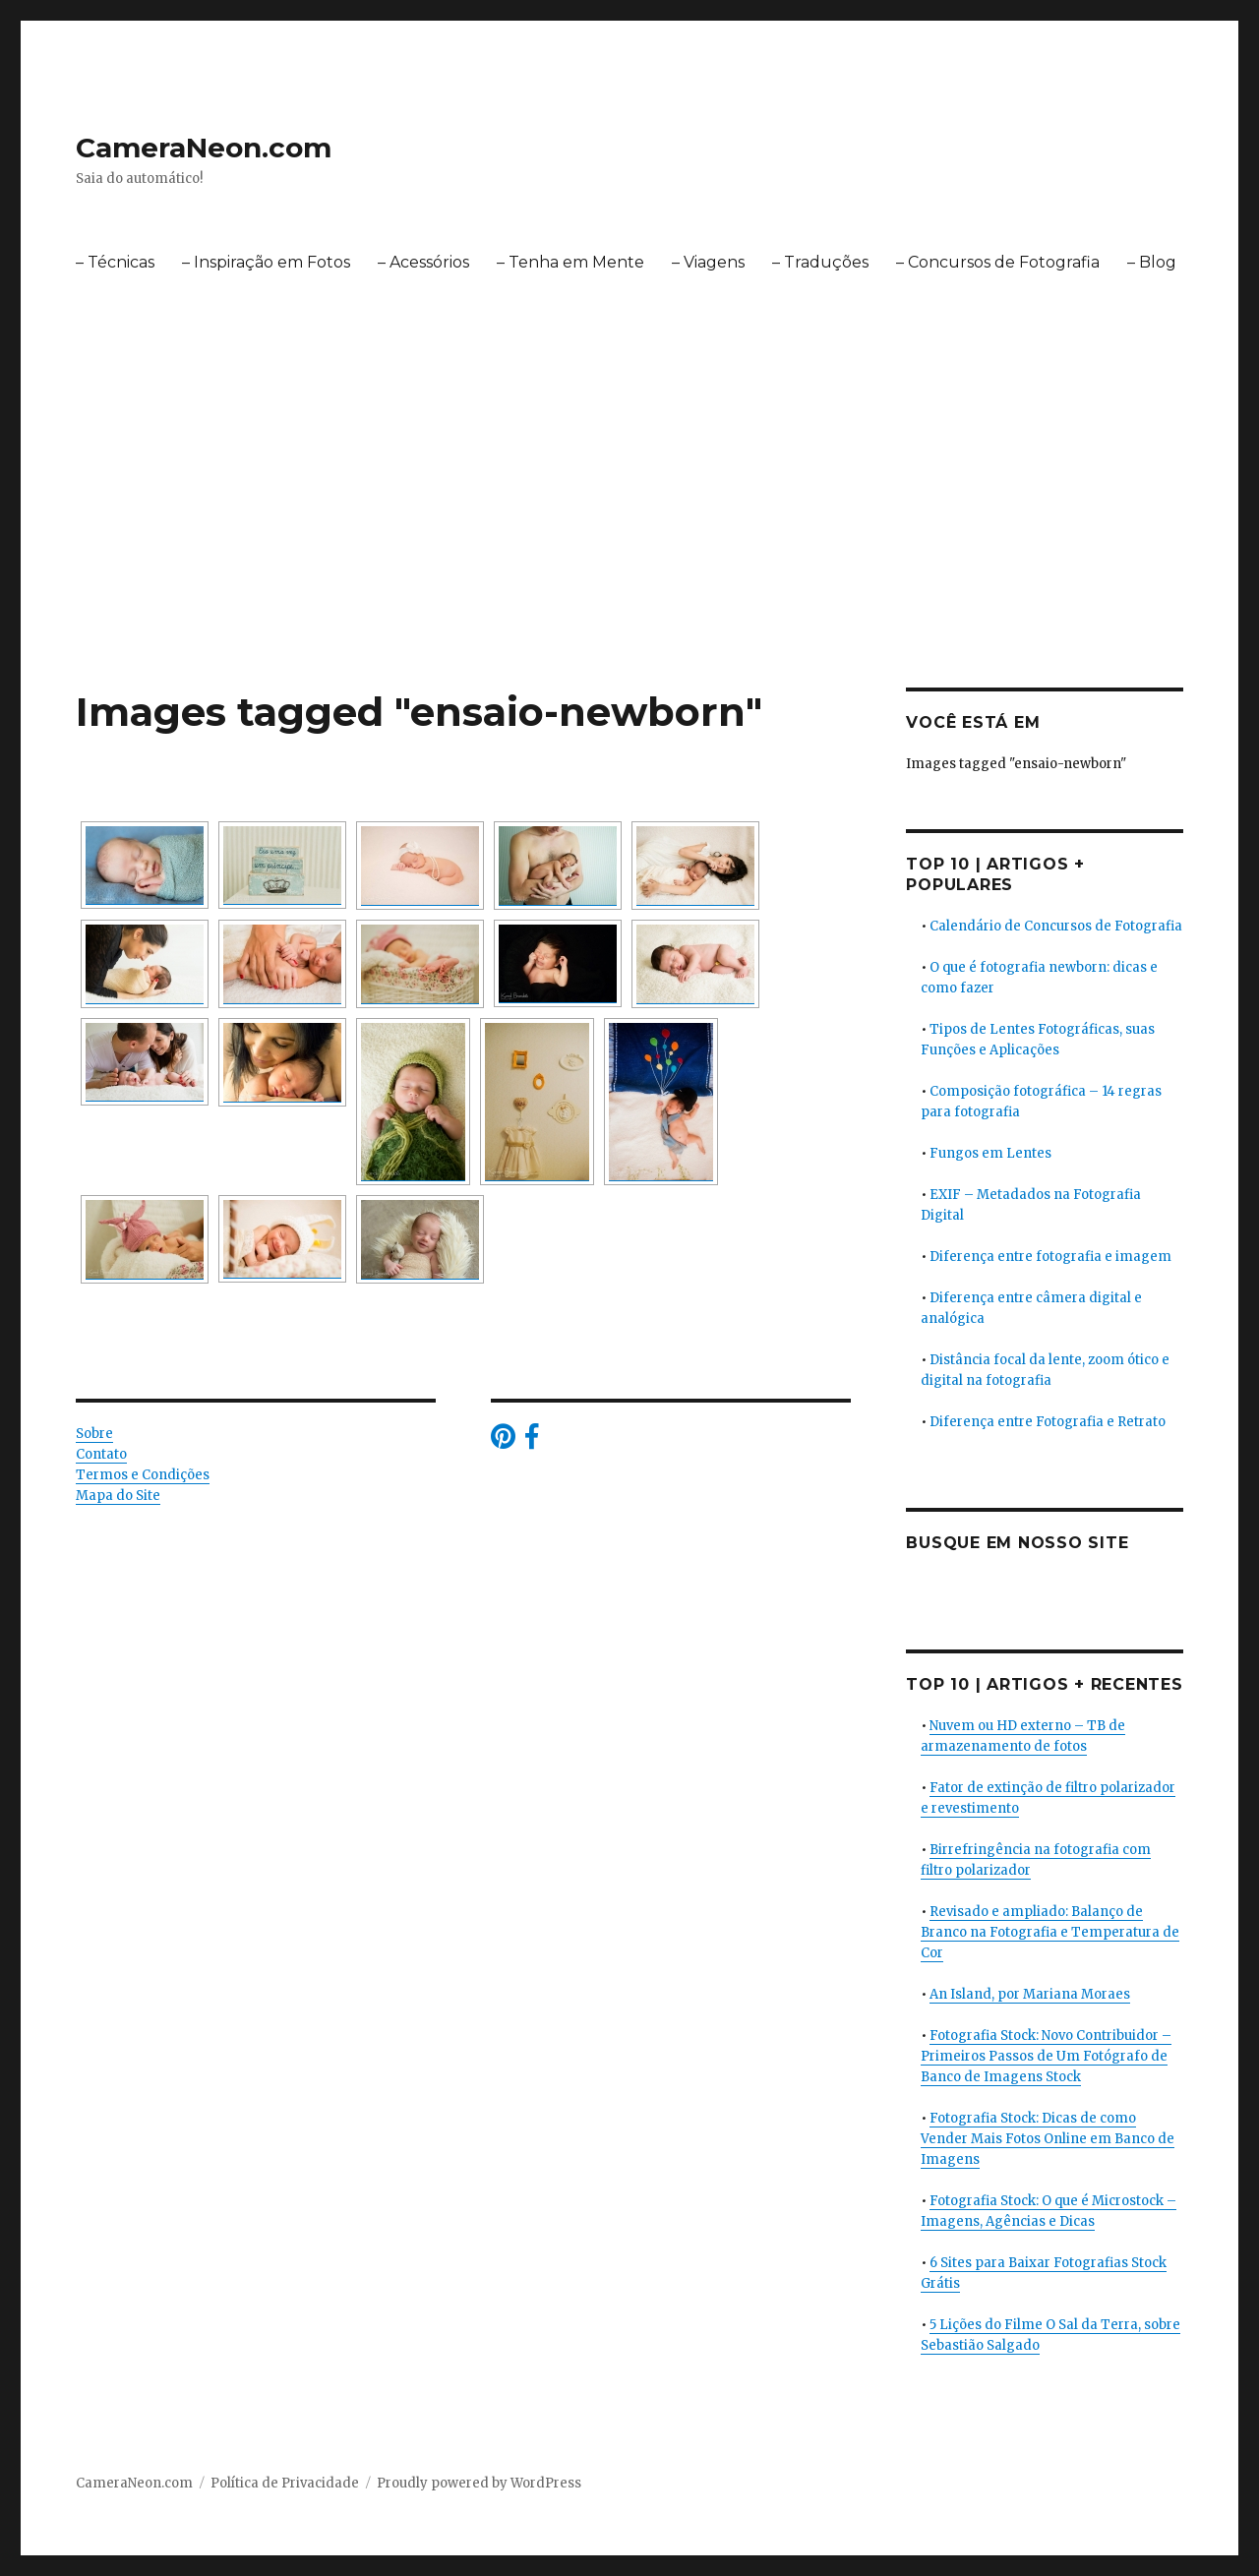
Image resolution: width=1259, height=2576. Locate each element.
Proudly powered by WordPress (479, 2483)
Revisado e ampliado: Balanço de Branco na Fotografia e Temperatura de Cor (1050, 1932)
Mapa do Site (118, 1495)
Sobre (94, 1433)
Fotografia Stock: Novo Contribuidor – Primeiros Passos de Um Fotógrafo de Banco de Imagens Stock (1046, 2056)
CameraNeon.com (203, 147)
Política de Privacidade (284, 2483)
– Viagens (708, 262)
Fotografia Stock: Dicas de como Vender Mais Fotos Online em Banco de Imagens (1047, 2139)
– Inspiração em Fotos (266, 262)
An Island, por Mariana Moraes (1029, 1994)
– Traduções (820, 262)
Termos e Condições (143, 1475)
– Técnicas (115, 262)
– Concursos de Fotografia (998, 262)
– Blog (1151, 262)
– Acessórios (423, 262)
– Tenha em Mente (570, 262)
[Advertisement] (629, 542)
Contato (101, 1454)
